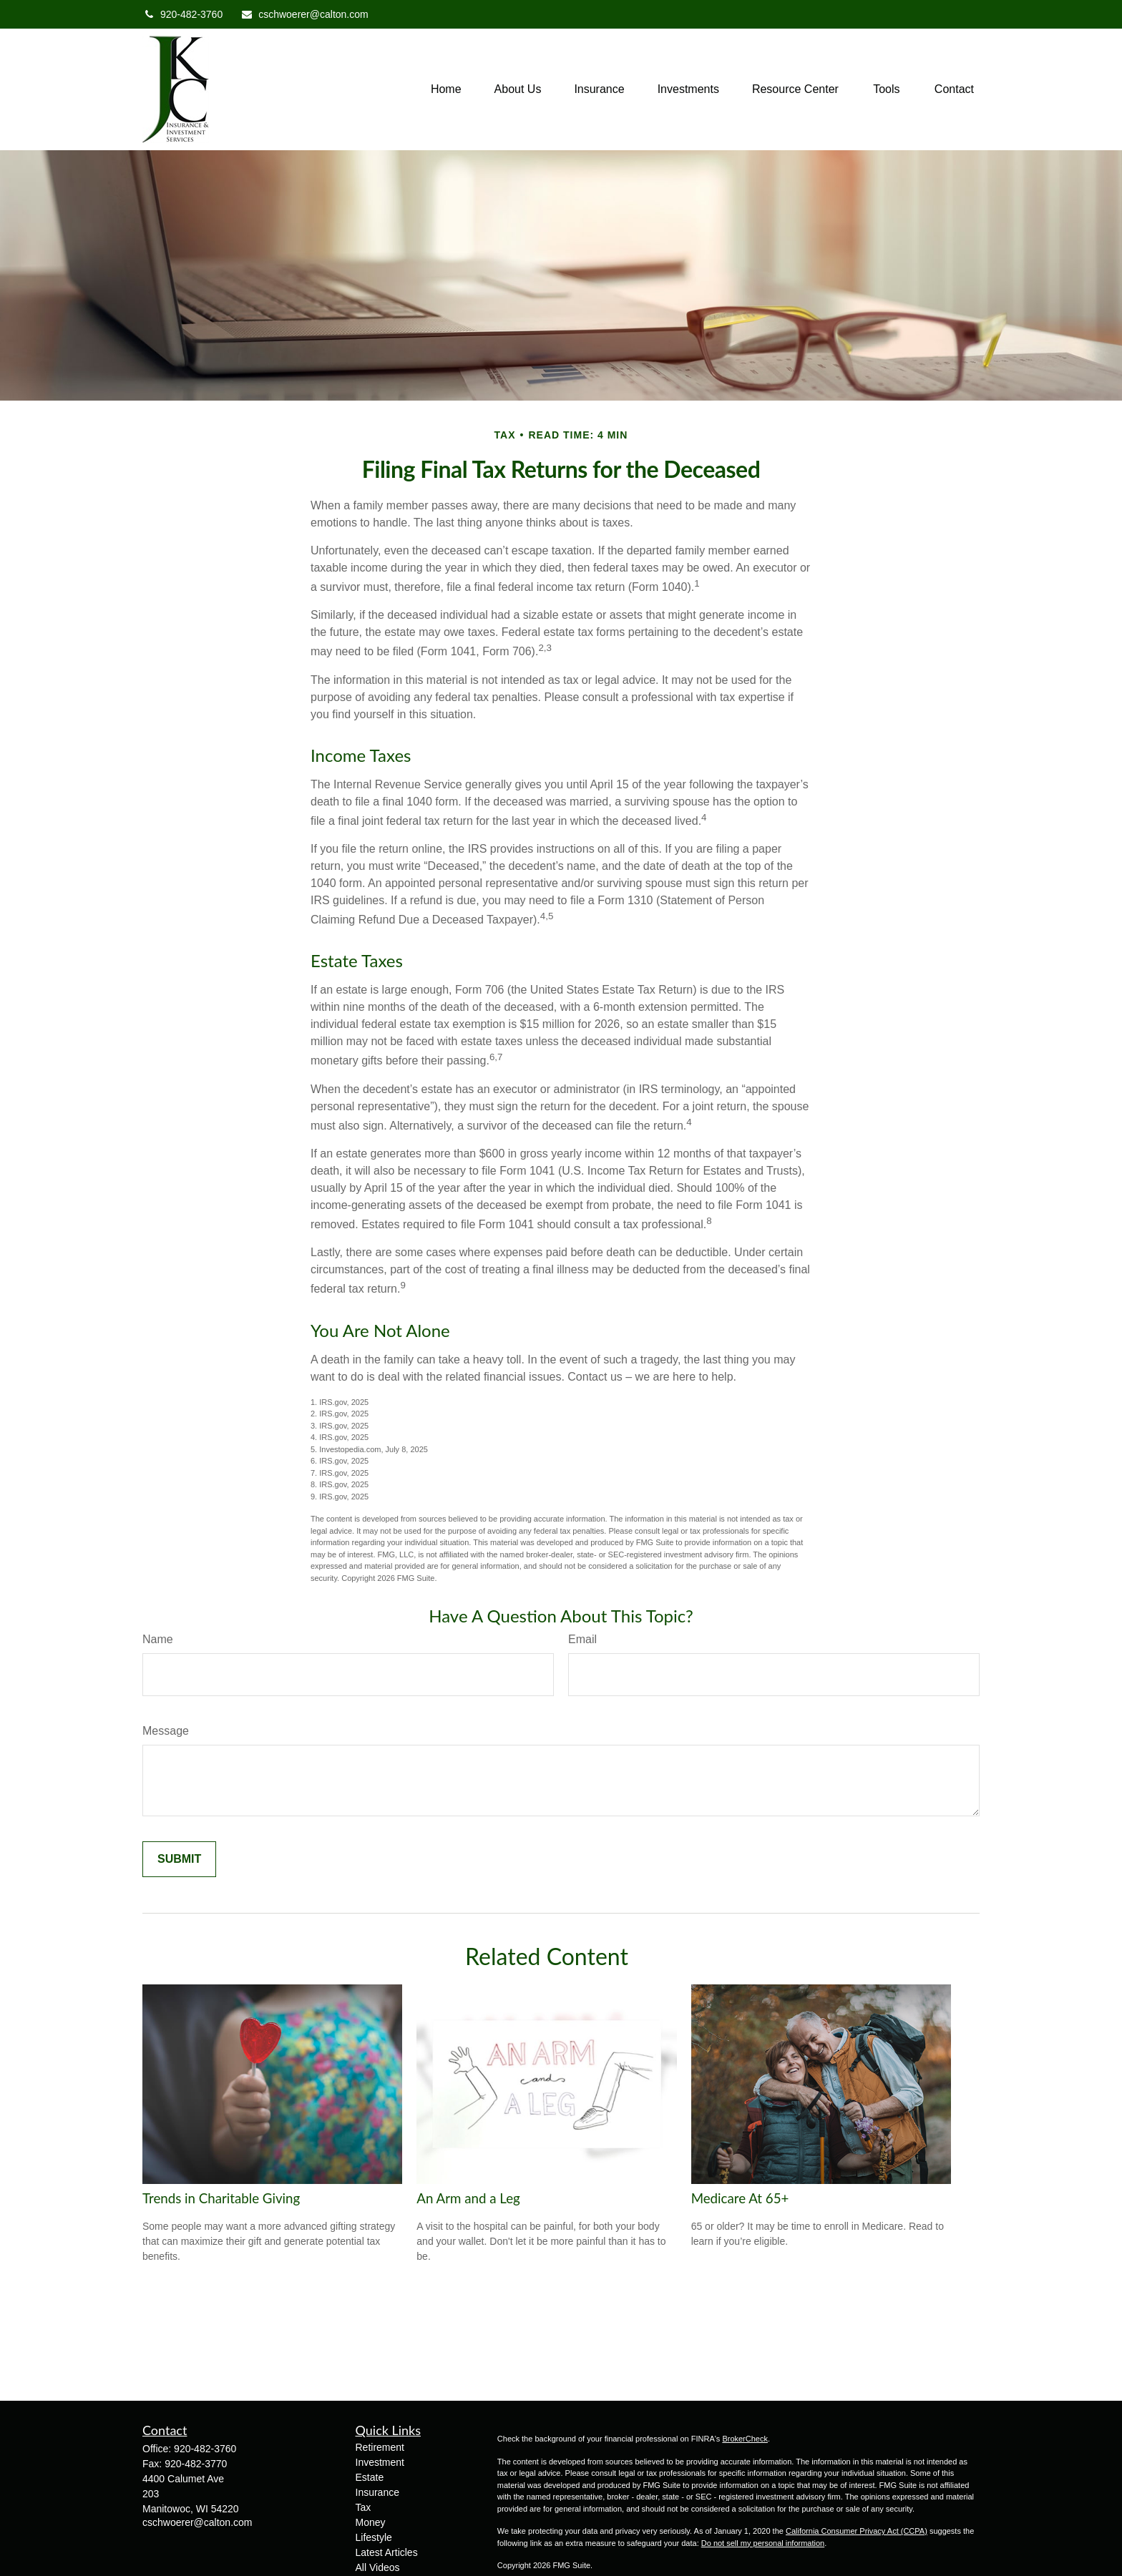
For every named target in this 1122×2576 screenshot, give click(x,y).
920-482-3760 (182, 14)
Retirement (380, 2447)
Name (157, 1639)
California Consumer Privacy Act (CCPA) (856, 2531)
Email (582, 1639)
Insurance (377, 2492)
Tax (363, 2507)
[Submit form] (179, 1859)
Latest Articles (387, 2552)
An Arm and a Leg (467, 2198)
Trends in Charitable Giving (221, 2198)
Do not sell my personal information (762, 2543)
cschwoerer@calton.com (304, 14)
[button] (446, 89)
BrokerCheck (745, 2438)
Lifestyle (374, 2537)
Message (165, 1731)
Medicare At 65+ (740, 2198)
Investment (380, 2462)
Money (371, 2522)
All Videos (378, 2567)
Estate (370, 2477)
